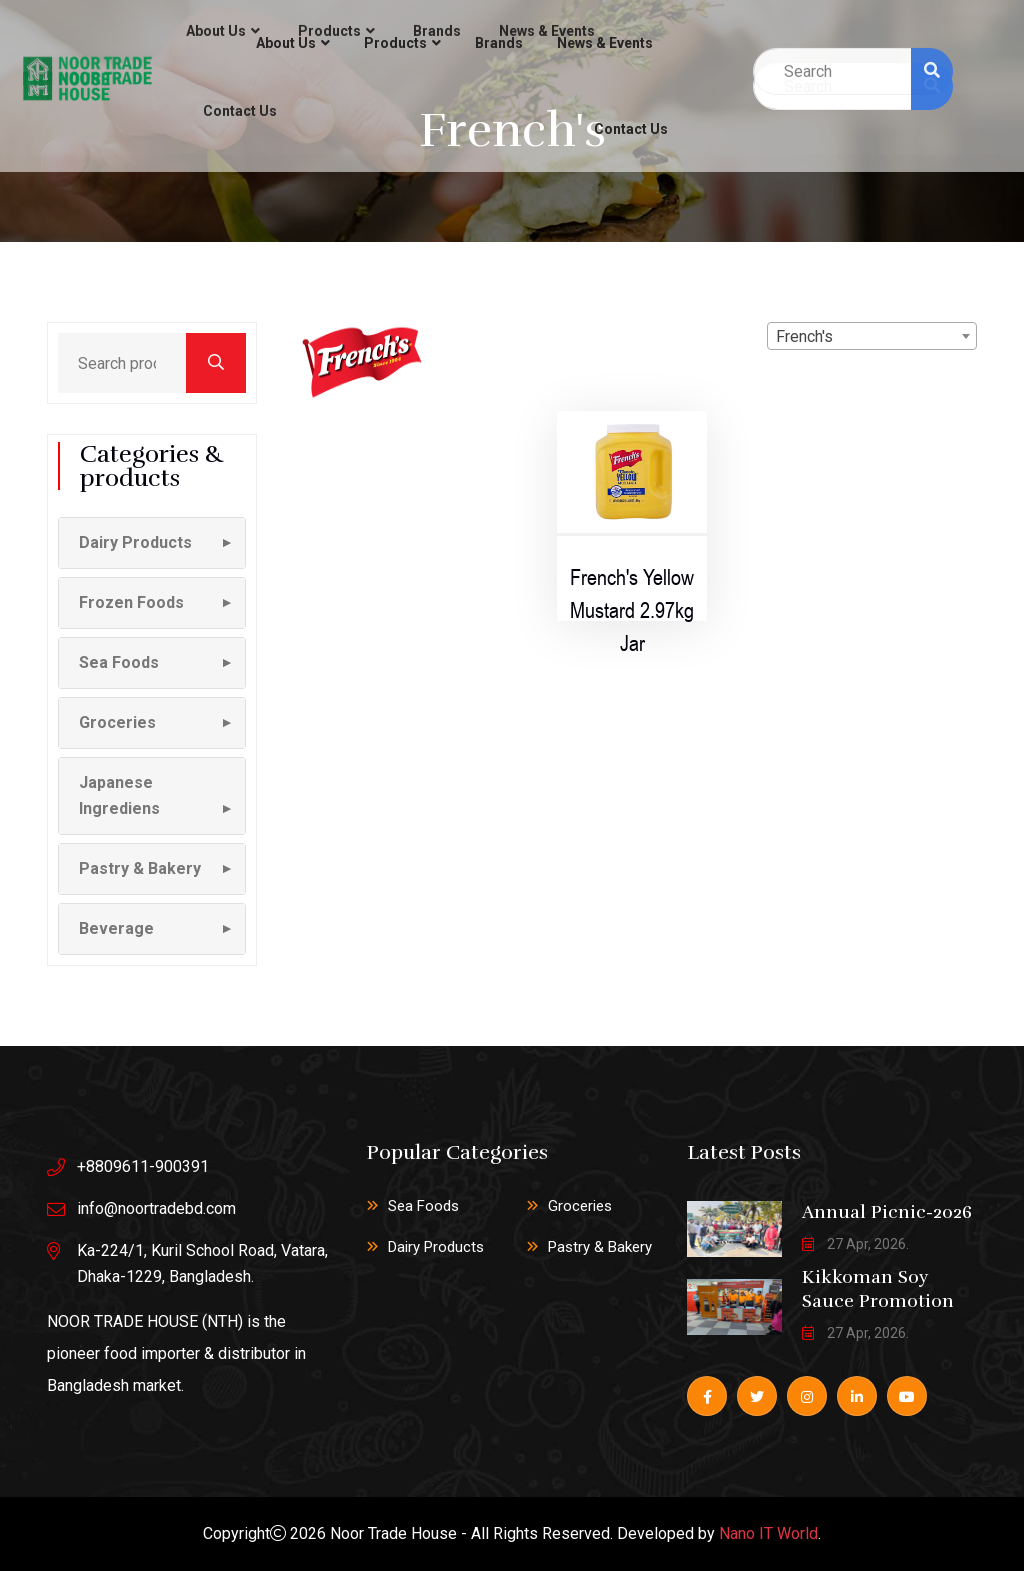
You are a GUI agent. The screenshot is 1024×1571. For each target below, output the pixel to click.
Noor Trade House (393, 1533)
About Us (286, 43)
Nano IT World (768, 1533)
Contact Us (631, 129)
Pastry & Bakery (600, 1247)
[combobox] (872, 336)
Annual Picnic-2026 (887, 1212)
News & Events (605, 43)
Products (395, 43)
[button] (152, 543)
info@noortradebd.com (156, 1208)
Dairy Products (436, 1247)
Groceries (580, 1206)
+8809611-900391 (143, 1166)
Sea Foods (423, 1206)
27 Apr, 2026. (855, 1244)
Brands (499, 43)
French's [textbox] (804, 336)
